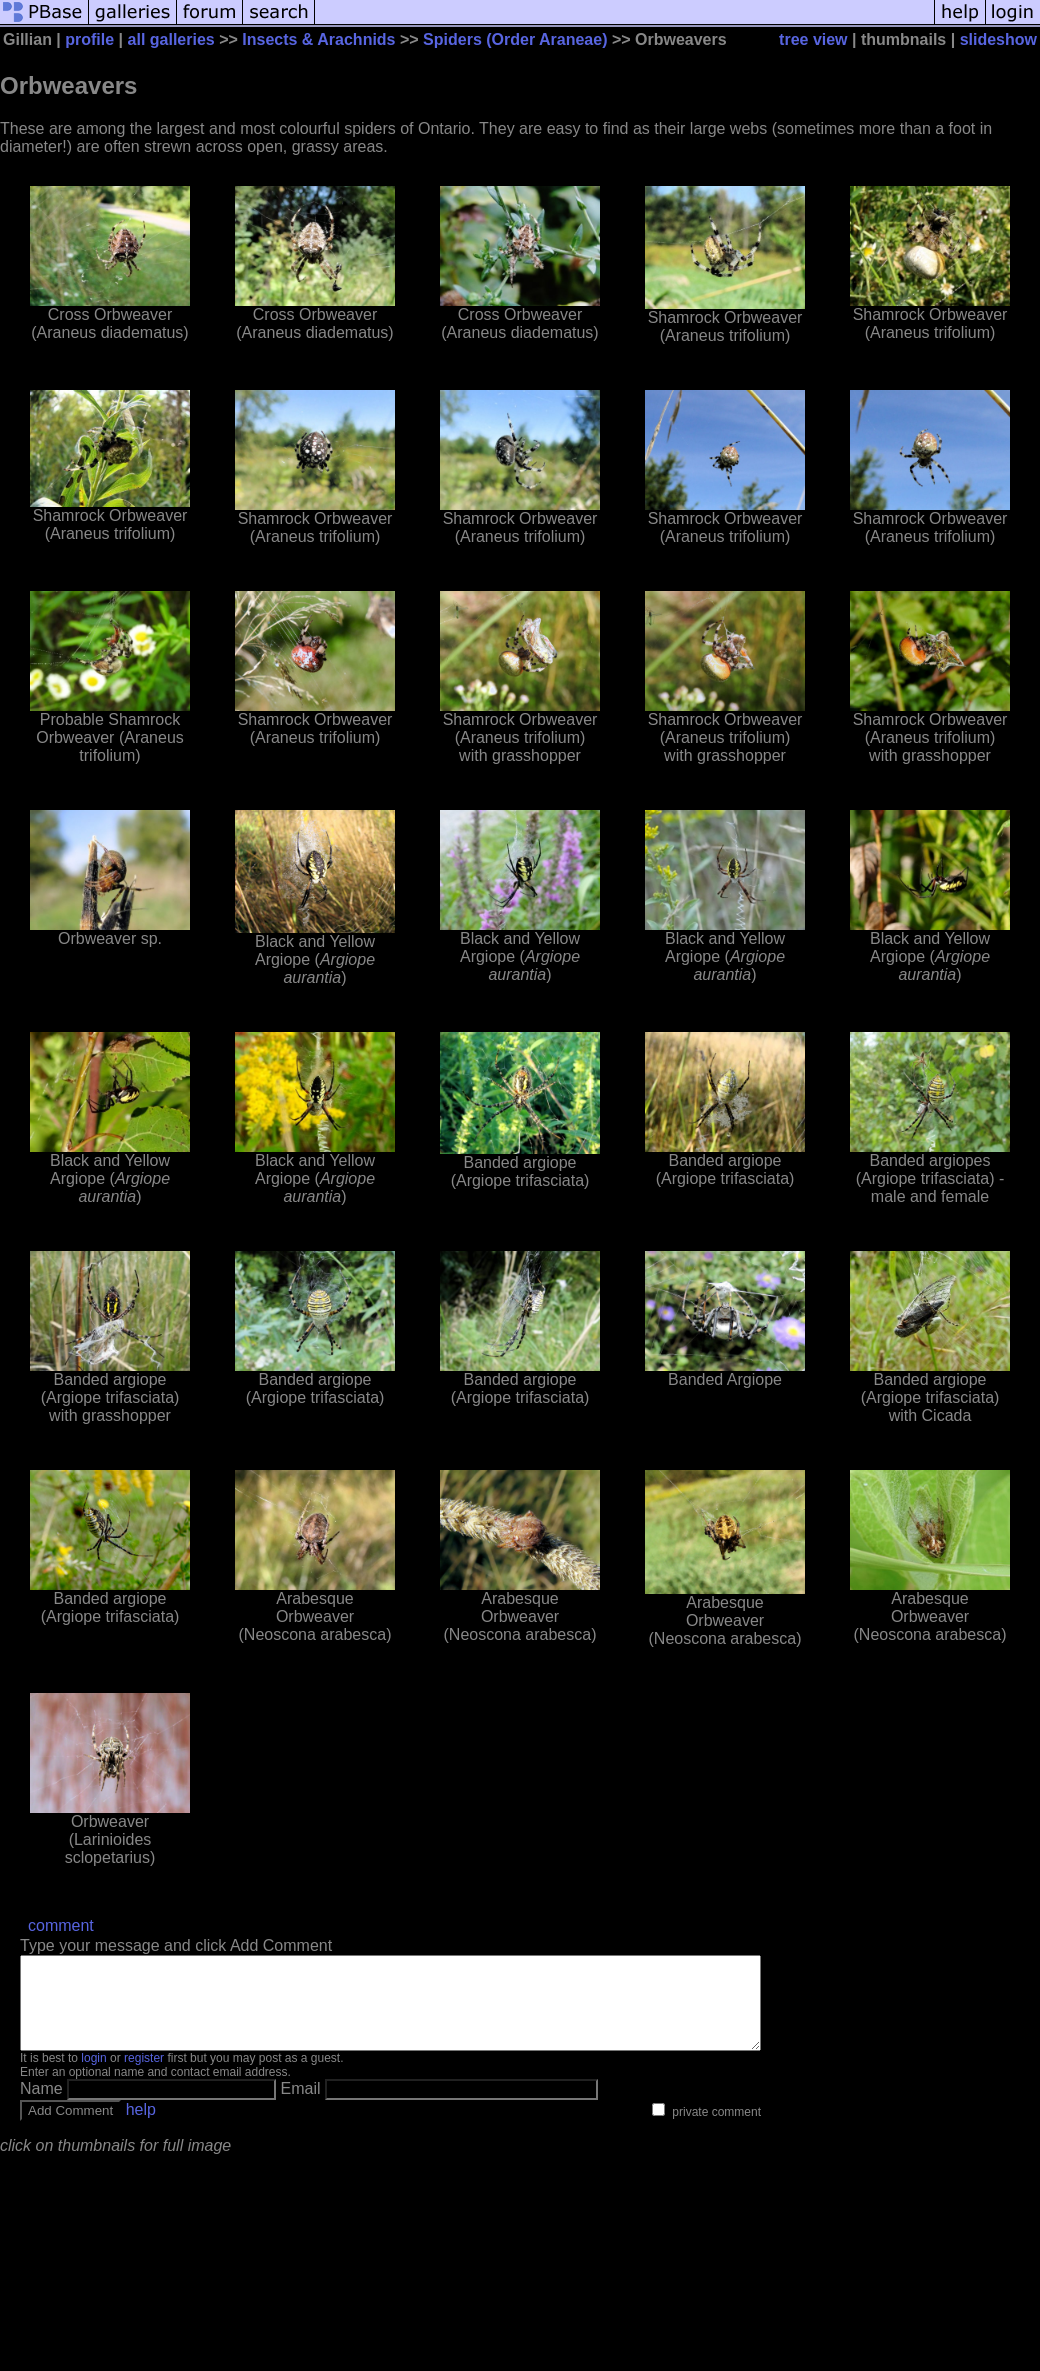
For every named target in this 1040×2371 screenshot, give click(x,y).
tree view (813, 39)
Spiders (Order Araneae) (515, 39)
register (144, 2076)
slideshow (998, 39)
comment (61, 1925)
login (93, 2076)
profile (89, 39)
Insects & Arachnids (318, 39)
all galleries (171, 39)
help (141, 2127)
